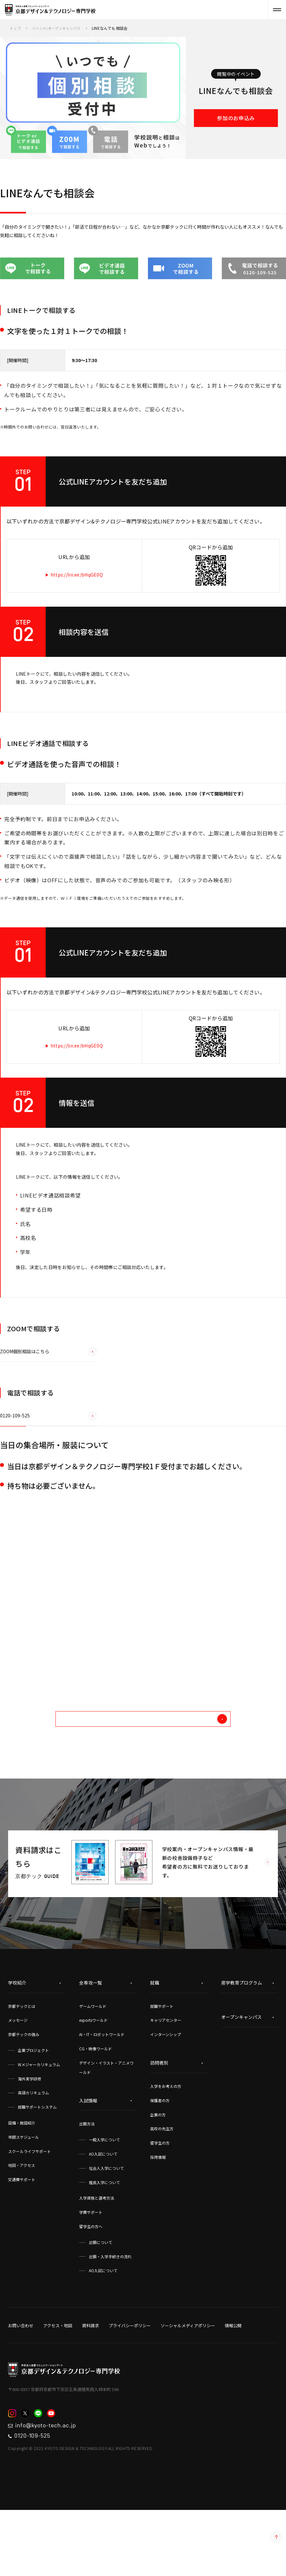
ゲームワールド (92, 2065)
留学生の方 (160, 2202)
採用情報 (158, 2216)
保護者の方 (160, 2159)
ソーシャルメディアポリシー (188, 2385)
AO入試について (103, 2212)
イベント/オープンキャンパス (59, 28)
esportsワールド (93, 2079)
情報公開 (233, 2385)
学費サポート (90, 2271)
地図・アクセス (21, 2224)
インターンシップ (165, 2093)
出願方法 (87, 2183)
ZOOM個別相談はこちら (48, 1401)
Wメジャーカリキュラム (39, 2123)
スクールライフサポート (29, 2210)
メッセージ (18, 2079)
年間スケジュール (23, 2196)
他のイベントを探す (170, 1775)
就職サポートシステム (37, 2166)
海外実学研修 (29, 2137)
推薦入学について (104, 2241)
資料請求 (90, 2385)
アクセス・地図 (57, 2385)
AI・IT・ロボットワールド (102, 2093)
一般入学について (104, 2199)
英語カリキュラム (33, 2152)
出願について (100, 2301)
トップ (16, 28)
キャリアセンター (165, 2079)
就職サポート (161, 2065)
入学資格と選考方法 (96, 2257)
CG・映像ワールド (95, 2107)
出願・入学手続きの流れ (110, 2315)
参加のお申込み (236, 118)
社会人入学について (106, 2227)
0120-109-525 (48, 1465)
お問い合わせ (20, 2385)
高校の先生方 (161, 2188)
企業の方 (158, 2173)
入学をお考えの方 (165, 2145)
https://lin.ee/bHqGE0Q (84, 587)
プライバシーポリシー (130, 2385)
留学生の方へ (90, 2285)
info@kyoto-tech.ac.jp (53, 2486)
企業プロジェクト (33, 2109)
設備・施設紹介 (21, 2181)
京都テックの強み (23, 2093)
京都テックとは (21, 2065)
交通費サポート (21, 2238)
